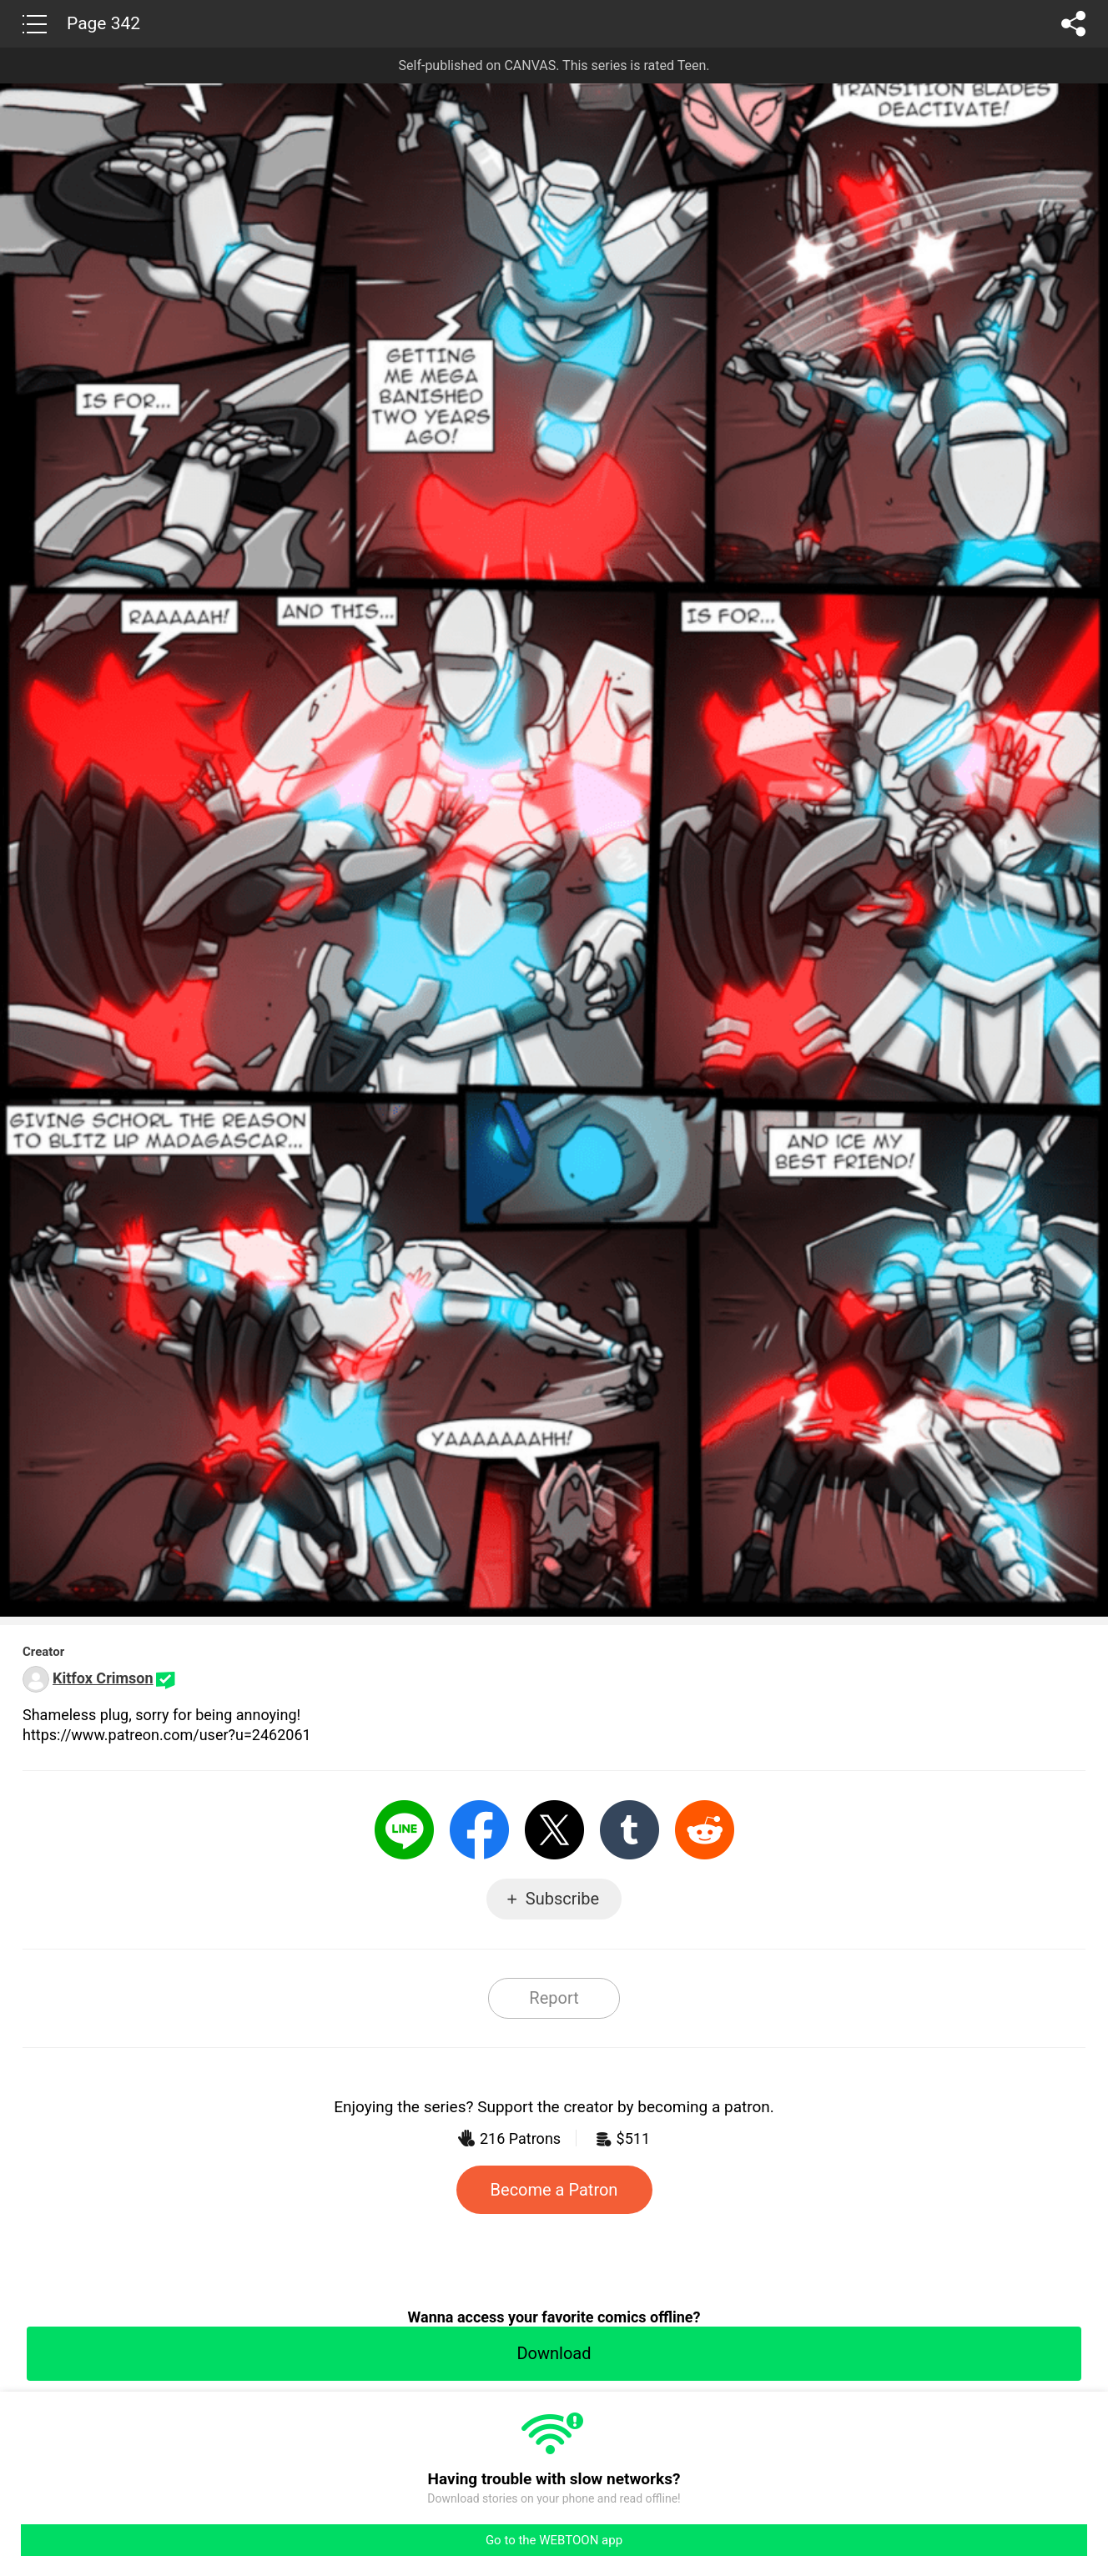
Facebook (479, 1829)
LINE (404, 1829)
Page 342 (103, 23)
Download (553, 2353)
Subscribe (562, 1899)
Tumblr (629, 1829)
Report (553, 1998)
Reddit (704, 1829)
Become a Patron (554, 2190)
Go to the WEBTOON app (554, 2540)
